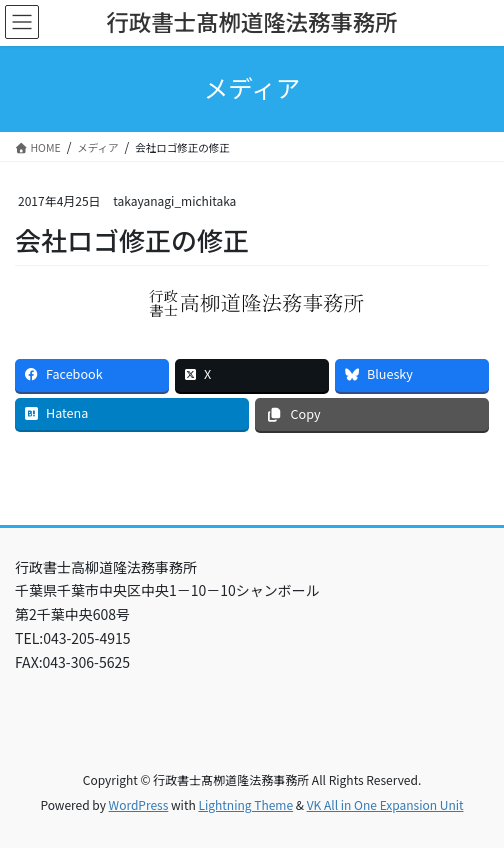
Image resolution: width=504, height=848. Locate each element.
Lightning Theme (245, 804)
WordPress (139, 804)
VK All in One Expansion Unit (385, 804)
